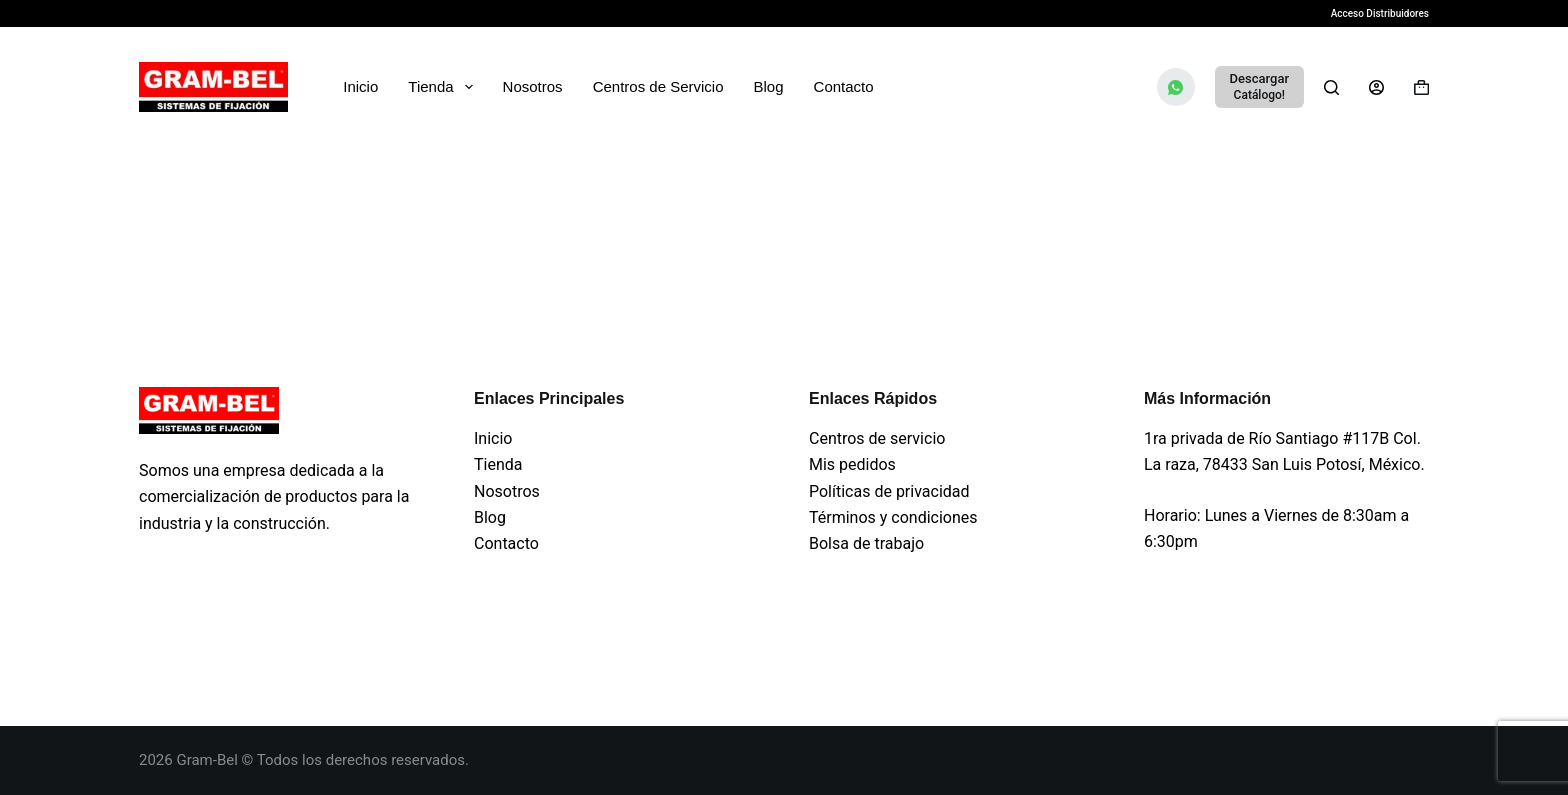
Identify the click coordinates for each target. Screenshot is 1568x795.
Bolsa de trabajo (866, 543)
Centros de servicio (877, 438)
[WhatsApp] (1176, 87)
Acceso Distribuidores (1380, 13)
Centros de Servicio (658, 86)
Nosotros (533, 86)
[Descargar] (1259, 87)
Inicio (360, 86)
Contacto (844, 86)
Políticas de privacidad (889, 491)
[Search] (1331, 87)
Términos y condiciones (893, 517)
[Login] (1376, 87)
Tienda (444, 87)
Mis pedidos (852, 464)
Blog (769, 86)
